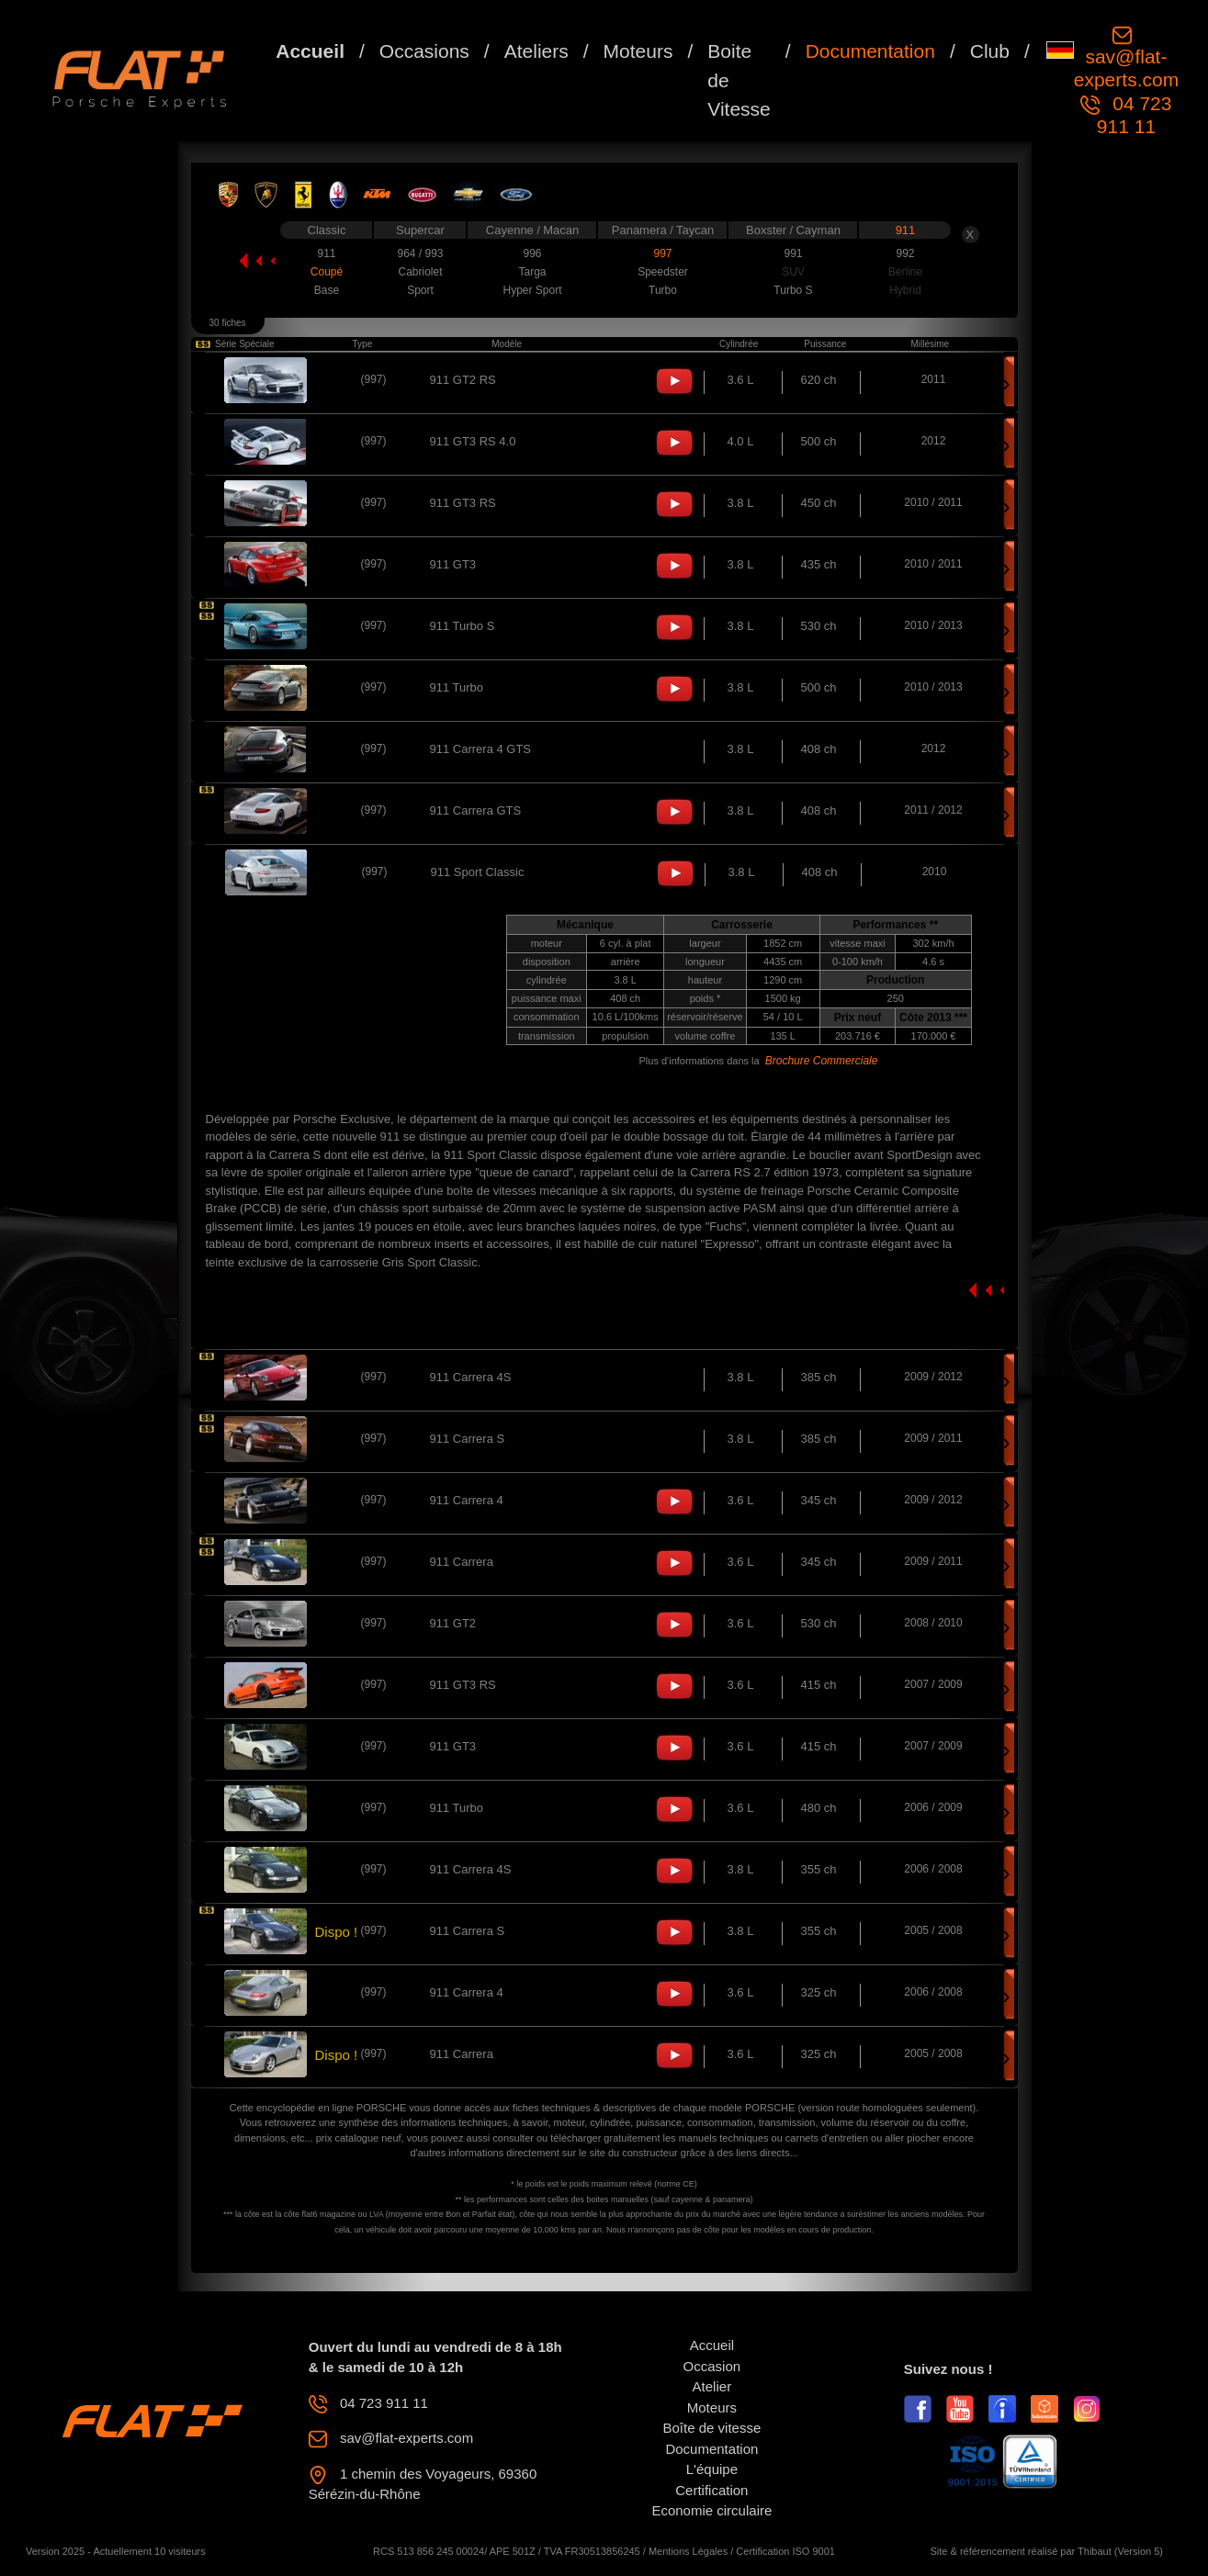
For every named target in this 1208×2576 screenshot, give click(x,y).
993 (433, 253)
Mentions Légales (688, 2551)
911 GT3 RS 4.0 (473, 441)
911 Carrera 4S (471, 1377)
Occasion (712, 2366)
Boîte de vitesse (712, 2427)
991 (793, 253)
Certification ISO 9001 (785, 2551)
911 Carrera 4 (466, 1500)
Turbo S (792, 290)
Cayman (818, 230)
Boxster (768, 230)
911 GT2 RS (463, 380)
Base (326, 290)
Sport (420, 290)
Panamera (641, 230)
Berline (905, 271)
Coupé (326, 271)
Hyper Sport (531, 290)
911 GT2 (453, 1623)
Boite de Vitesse (739, 79)
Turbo (663, 290)
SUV (793, 271)
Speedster (663, 271)
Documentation (870, 51)
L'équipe (712, 2469)
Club (990, 51)
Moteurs (638, 51)
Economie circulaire (711, 2510)
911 (906, 230)
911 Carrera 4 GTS (481, 749)
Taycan (695, 230)
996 (532, 253)
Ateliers (536, 51)
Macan (561, 230)
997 (662, 253)
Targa (532, 271)
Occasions (424, 51)
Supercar (420, 230)
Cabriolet (420, 271)
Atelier (712, 2386)
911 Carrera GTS (476, 810)
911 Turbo (457, 687)
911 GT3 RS (463, 503)
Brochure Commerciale (821, 1060)
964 (407, 253)
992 (905, 253)
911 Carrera (461, 1562)
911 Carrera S (467, 1438)
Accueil (310, 51)
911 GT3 (453, 564)
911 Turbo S (462, 626)
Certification (711, 2490)
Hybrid (905, 290)
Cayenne (511, 230)
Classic (327, 230)
